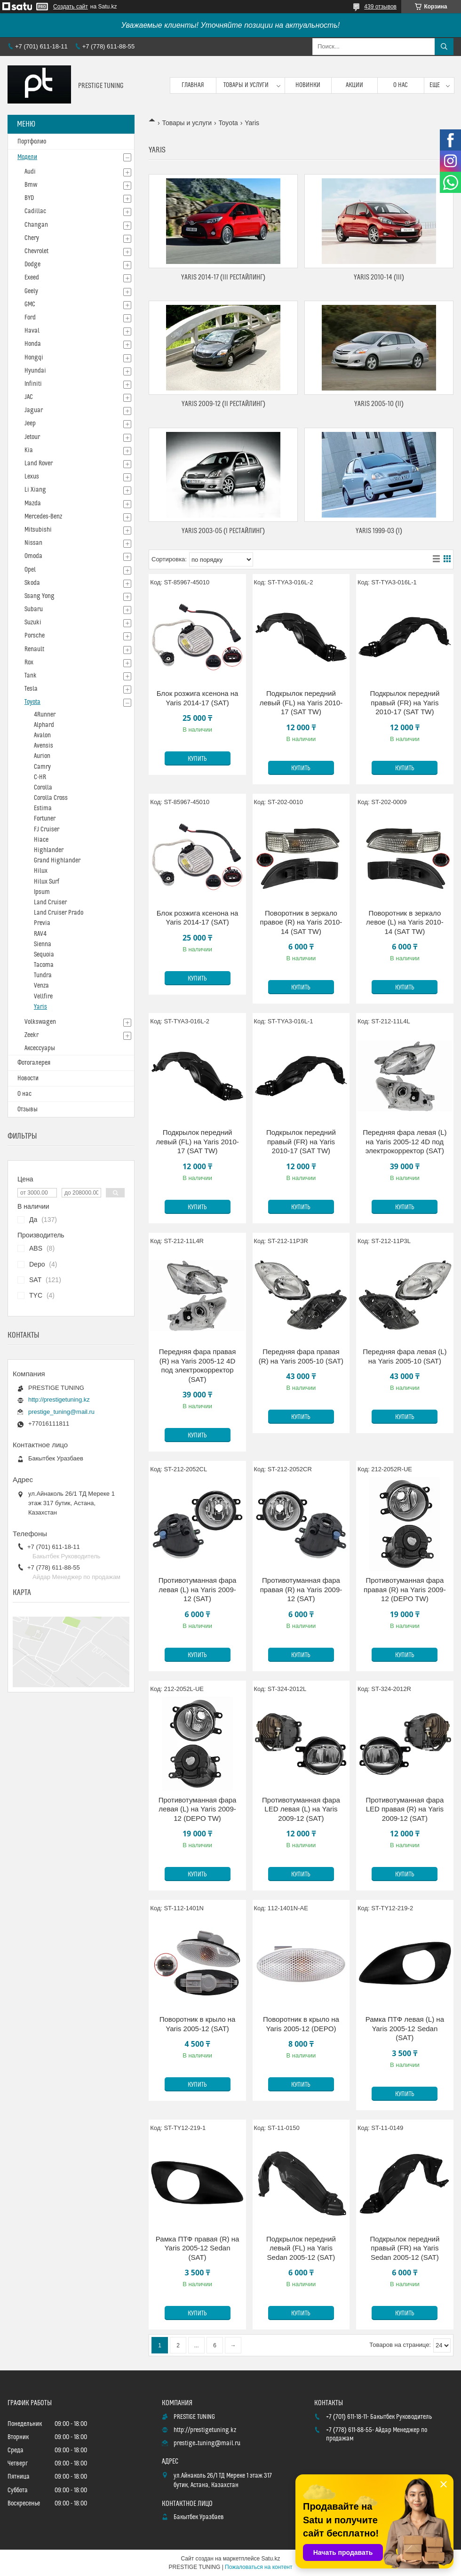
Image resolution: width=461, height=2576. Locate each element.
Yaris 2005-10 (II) (379, 404)
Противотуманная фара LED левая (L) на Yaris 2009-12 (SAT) (301, 1809)
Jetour (32, 437)
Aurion (42, 756)
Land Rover (38, 463)
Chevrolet (36, 251)
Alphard (44, 725)
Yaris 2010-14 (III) (379, 277)
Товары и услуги (246, 85)
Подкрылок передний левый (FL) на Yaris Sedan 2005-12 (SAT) (301, 2248)
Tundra (43, 975)
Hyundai (35, 371)
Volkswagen (40, 1022)
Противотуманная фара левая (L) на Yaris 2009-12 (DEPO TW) (198, 1809)
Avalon (42, 735)
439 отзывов (380, 6)
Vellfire (43, 996)
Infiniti (33, 384)
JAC (28, 397)
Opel (30, 570)
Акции (354, 85)
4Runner (45, 714)
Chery (31, 238)
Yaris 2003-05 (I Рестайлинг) (223, 531)
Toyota (228, 123)
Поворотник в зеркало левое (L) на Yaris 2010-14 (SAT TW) (405, 922)
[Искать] (444, 46)
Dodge (32, 264)
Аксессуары (39, 1048)
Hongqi (33, 357)
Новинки (307, 85)
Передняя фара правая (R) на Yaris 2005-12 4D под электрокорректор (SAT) (197, 1365)
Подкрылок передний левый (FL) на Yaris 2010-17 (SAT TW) (301, 702)
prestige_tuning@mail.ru (61, 1411)
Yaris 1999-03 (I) (379, 531)
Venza (41, 985)
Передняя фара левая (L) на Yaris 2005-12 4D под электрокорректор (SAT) (404, 1141)
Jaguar (33, 410)
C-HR (40, 777)
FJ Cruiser (46, 829)
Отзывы (27, 1109)
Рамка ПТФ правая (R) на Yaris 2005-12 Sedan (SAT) (197, 2248)
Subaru (33, 609)
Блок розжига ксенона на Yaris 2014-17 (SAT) (197, 698)
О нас (400, 85)
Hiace (41, 840)
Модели (27, 157)
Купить (197, 759)
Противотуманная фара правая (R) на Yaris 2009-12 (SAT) (301, 1589)
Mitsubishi (38, 530)
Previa (42, 923)
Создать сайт (70, 6)
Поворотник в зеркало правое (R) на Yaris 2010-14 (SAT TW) (301, 922)
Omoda (33, 556)
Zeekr (31, 1035)
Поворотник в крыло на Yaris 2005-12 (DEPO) (301, 2024)
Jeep (30, 423)
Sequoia (44, 954)
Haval (32, 331)
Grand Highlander (57, 860)
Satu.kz (270, 2558)
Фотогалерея (33, 1063)
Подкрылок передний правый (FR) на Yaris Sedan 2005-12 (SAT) (404, 2248)
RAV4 (40, 934)
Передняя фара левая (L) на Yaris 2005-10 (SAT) (404, 1356)
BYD (29, 198)
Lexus (31, 476)
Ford (30, 317)
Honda (32, 344)
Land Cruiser (50, 902)
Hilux (41, 871)
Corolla (43, 787)
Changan (36, 225)
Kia (28, 450)
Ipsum (42, 892)
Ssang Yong (39, 596)
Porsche (34, 635)
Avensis (43, 746)
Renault (34, 649)
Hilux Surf (46, 881)
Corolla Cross (51, 798)
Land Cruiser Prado (58, 913)
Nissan (33, 543)
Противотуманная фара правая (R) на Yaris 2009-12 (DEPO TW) (405, 1589)
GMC (29, 304)
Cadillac (35, 211)
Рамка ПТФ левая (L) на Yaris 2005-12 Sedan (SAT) (405, 2028)
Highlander (49, 850)
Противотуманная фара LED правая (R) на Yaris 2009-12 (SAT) (405, 1809)
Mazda (32, 503)
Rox (28, 662)
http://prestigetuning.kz (59, 1399)
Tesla (31, 689)
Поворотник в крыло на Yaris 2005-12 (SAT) (197, 2024)
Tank (30, 675)
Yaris (40, 1007)
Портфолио (31, 141)
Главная (193, 85)
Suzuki (32, 622)
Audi (30, 171)
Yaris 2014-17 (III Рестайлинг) (223, 277)
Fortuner (45, 818)
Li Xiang (35, 490)
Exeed (31, 277)
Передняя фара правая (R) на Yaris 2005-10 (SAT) (301, 1356)
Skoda (32, 583)
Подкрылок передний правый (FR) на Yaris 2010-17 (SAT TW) (404, 702)
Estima (43, 808)
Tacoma (44, 965)
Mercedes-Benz (43, 516)
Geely (31, 291)
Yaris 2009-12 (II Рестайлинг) (223, 404)
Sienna (42, 944)
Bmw (30, 185)
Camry (42, 767)
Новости (28, 1078)
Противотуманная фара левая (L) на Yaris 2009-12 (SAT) (198, 1589)
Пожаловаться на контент (258, 2567)
